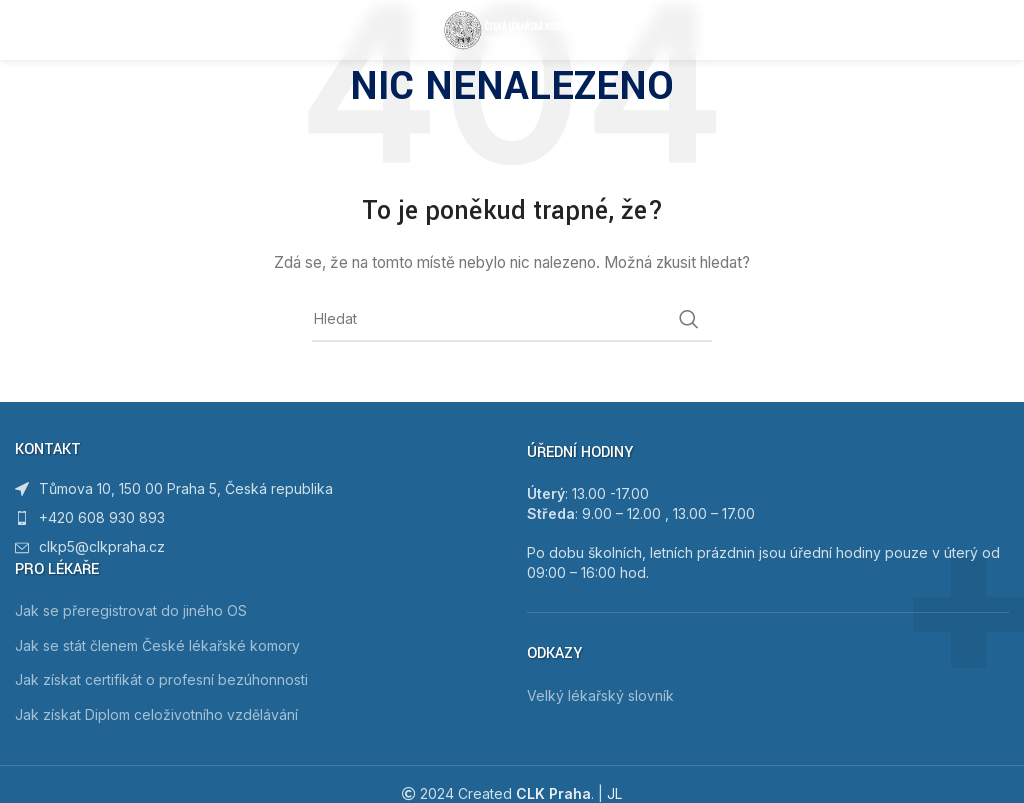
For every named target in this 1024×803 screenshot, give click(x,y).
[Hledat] (512, 319)
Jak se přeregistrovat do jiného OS (131, 610)
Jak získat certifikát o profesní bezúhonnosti (161, 679)
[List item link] (256, 518)
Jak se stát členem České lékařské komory (157, 645)
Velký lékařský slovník (600, 695)
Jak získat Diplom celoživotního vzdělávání (156, 714)
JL (614, 793)
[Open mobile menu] (47, 30)
